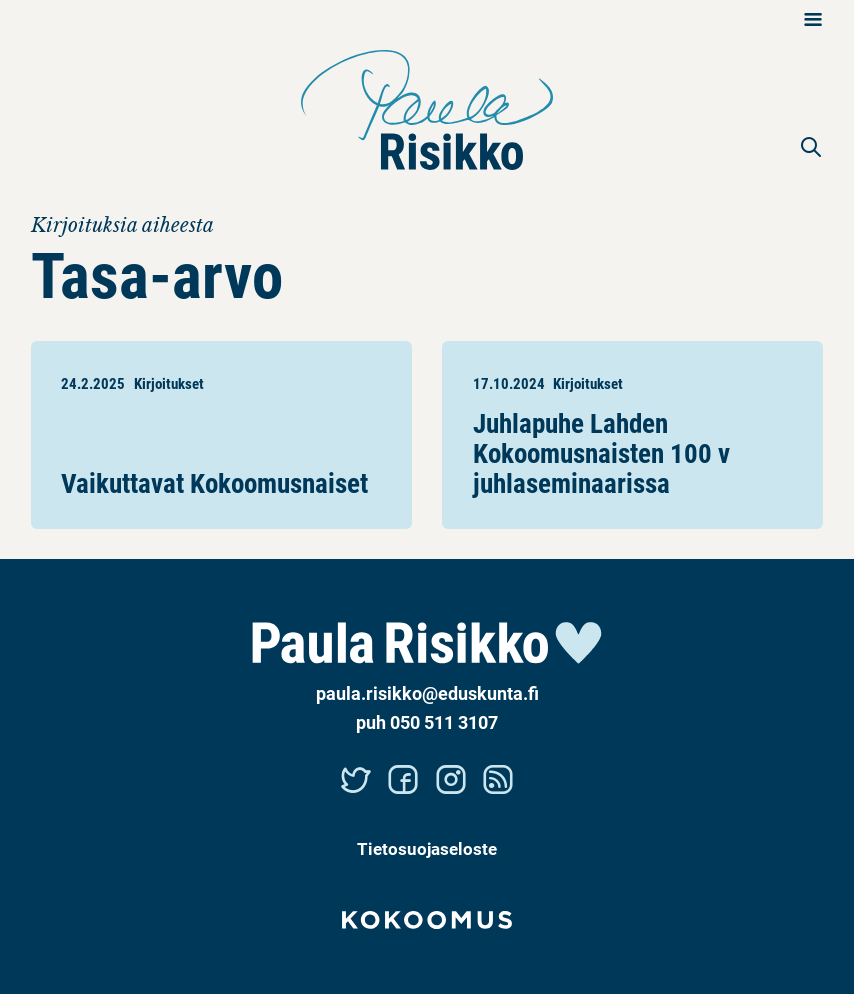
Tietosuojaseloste (427, 848)
